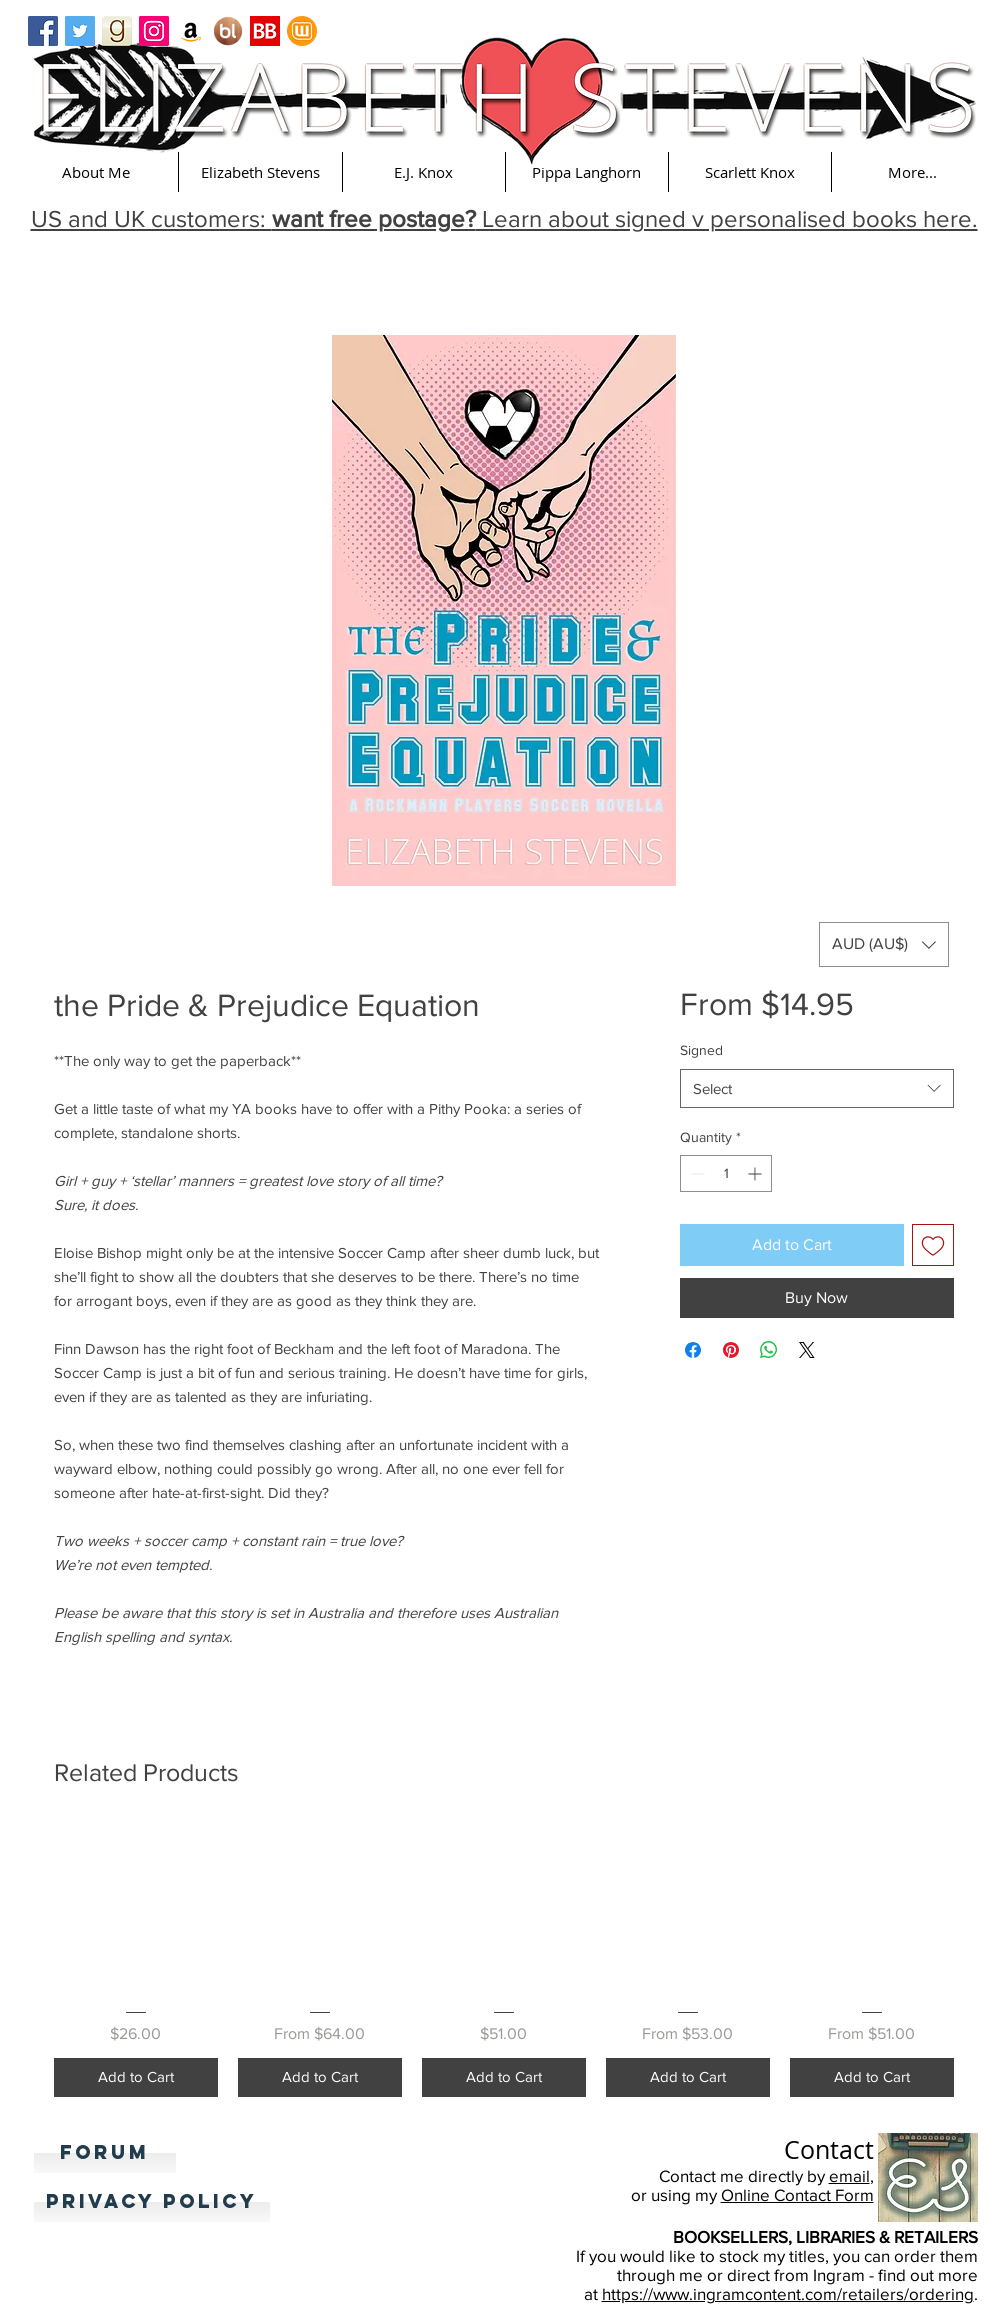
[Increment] (756, 1173)
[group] (504, 1961)
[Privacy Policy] (152, 2202)
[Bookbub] (265, 31)
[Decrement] (695, 1173)
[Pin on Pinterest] (731, 1350)
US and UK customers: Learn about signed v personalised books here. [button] (504, 218)
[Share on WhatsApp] (769, 1350)
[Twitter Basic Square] (80, 31)
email (849, 2175)
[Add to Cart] (136, 2077)
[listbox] (884, 944)
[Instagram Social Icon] (154, 31)
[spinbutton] (726, 1173)
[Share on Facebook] (693, 1350)
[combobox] (816, 1088)
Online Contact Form (797, 2194)
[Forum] (105, 2153)
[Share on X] (807, 1350)
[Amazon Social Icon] (191, 31)
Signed (701, 1050)
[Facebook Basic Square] (43, 31)
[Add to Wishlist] (933, 1245)
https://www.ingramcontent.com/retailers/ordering (788, 2293)
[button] (96, 172)
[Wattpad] (302, 31)
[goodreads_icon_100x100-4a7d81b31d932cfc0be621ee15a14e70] (117, 31)
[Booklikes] (228, 31)
